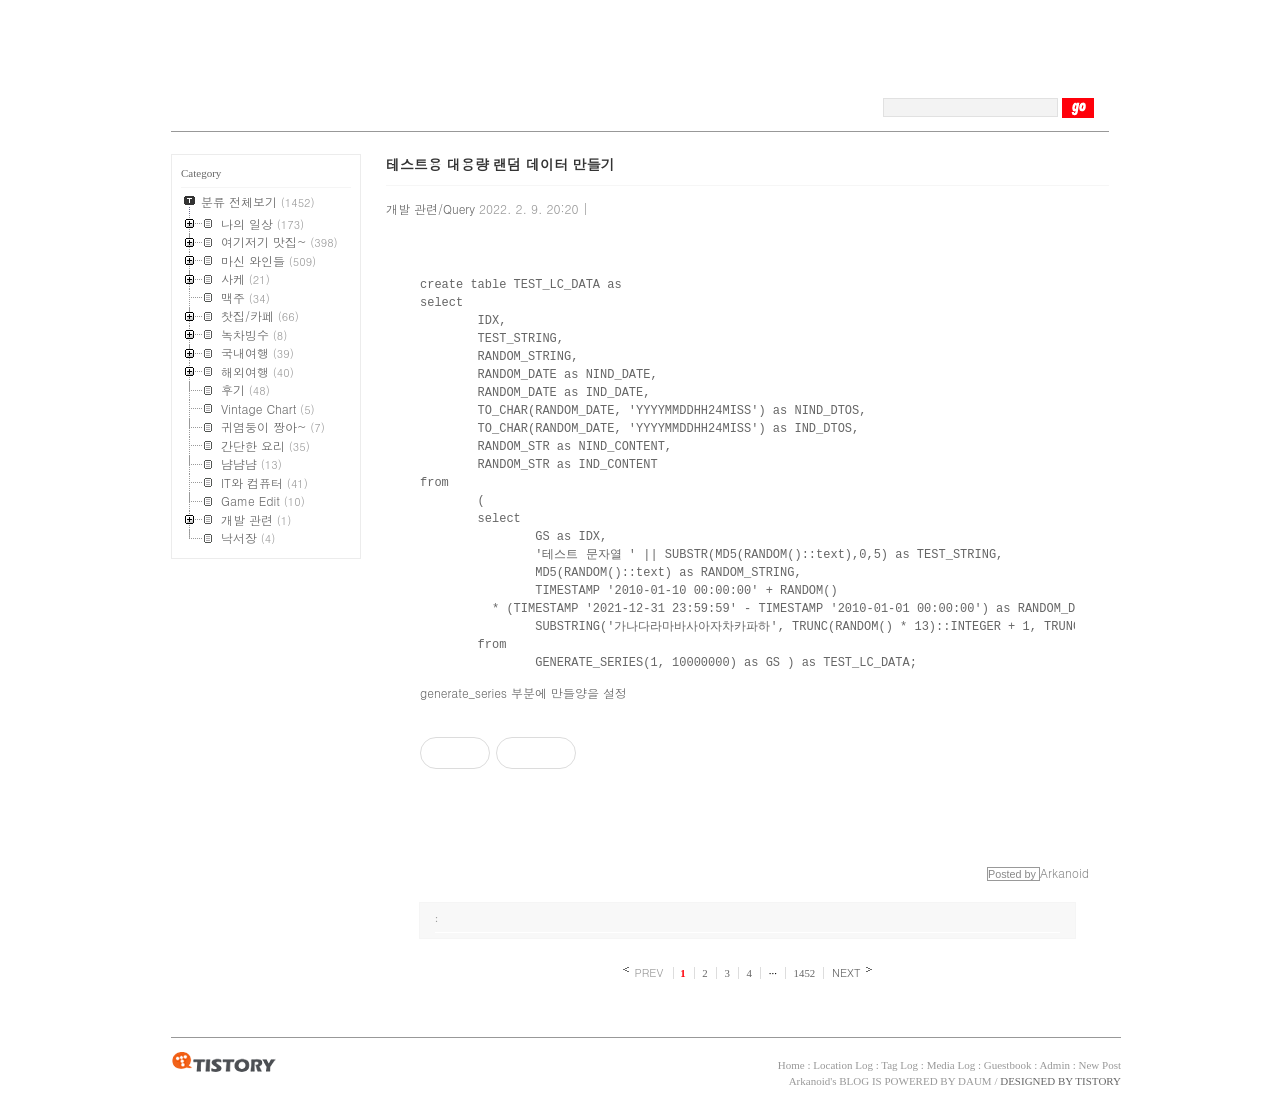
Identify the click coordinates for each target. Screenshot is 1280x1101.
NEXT (846, 972)
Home (791, 1065)
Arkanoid (810, 1081)
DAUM (975, 1081)
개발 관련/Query (430, 208)
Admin (1054, 1065)
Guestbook (1008, 1065)
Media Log (951, 1065)
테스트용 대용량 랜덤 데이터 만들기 (500, 164)
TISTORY (223, 1063)
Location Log (843, 1065)
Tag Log (899, 1065)
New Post (1100, 1065)
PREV (648, 972)
